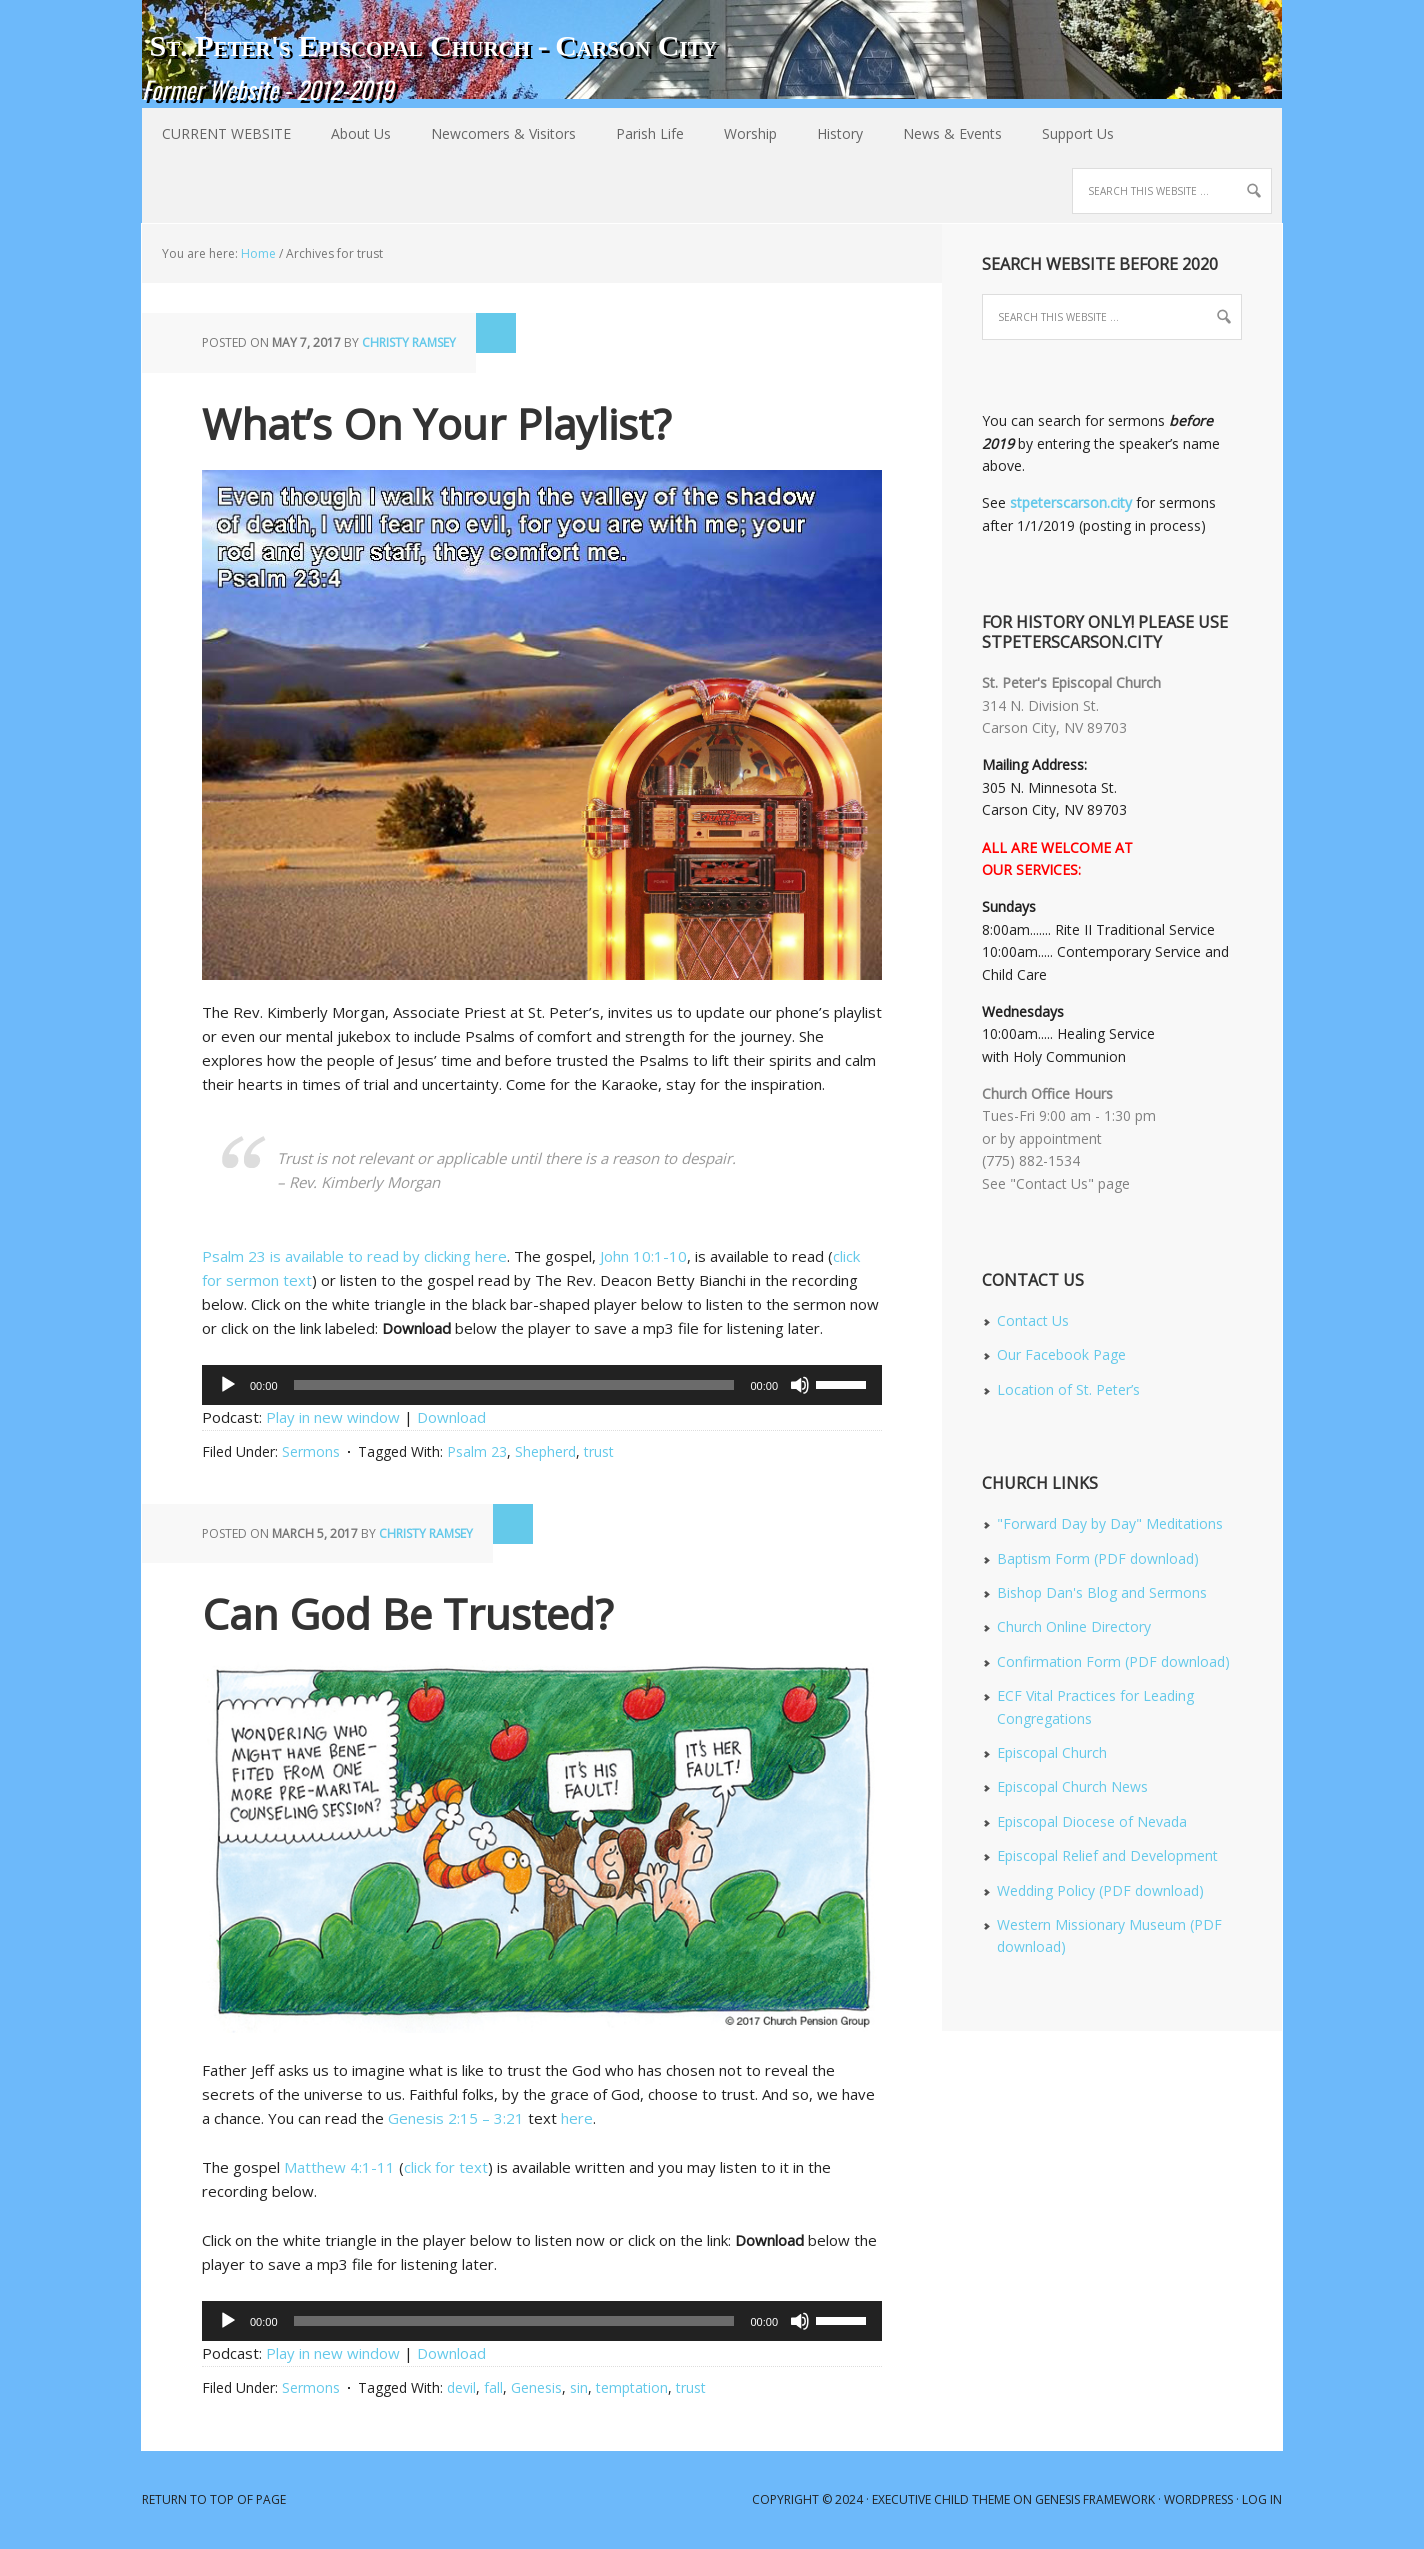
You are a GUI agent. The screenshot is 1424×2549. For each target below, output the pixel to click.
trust (599, 1451)
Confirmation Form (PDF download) (1113, 1661)
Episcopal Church (1052, 1752)
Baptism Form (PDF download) (1098, 1558)
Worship (740, 133)
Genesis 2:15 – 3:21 (456, 2118)
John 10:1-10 (643, 1256)
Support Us (1078, 133)
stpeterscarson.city (1071, 502)
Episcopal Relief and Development (1107, 1855)
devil (461, 2387)
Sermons (311, 1451)
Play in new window (333, 1417)
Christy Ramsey (409, 342)
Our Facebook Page (1061, 1354)
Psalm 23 (477, 1451)
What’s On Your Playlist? (436, 423)
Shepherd (545, 1451)
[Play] (228, 1385)
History (830, 133)
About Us (351, 133)
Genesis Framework (1095, 2499)
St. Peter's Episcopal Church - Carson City (433, 45)
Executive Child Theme (941, 2499)
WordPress (1198, 2499)
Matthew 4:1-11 (339, 2167)
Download (451, 1417)
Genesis (536, 2387)
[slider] (514, 1385)
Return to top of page (214, 2499)
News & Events (942, 133)
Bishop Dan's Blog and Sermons (1102, 1592)
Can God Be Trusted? (407, 1613)
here (577, 2118)
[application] (542, 1385)
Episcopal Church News (1072, 1786)
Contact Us (1033, 1320)
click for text (446, 2167)
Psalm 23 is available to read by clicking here (354, 1256)
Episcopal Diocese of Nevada (1092, 1821)
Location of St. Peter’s (1068, 1389)
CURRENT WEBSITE (226, 133)
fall (493, 2387)
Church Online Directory (1074, 1626)
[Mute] (800, 1385)
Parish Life (640, 133)
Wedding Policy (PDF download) (1100, 1890)
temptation (632, 2387)
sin (579, 2387)
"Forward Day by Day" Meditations (1110, 1523)
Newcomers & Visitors (493, 133)
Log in (1262, 2499)
